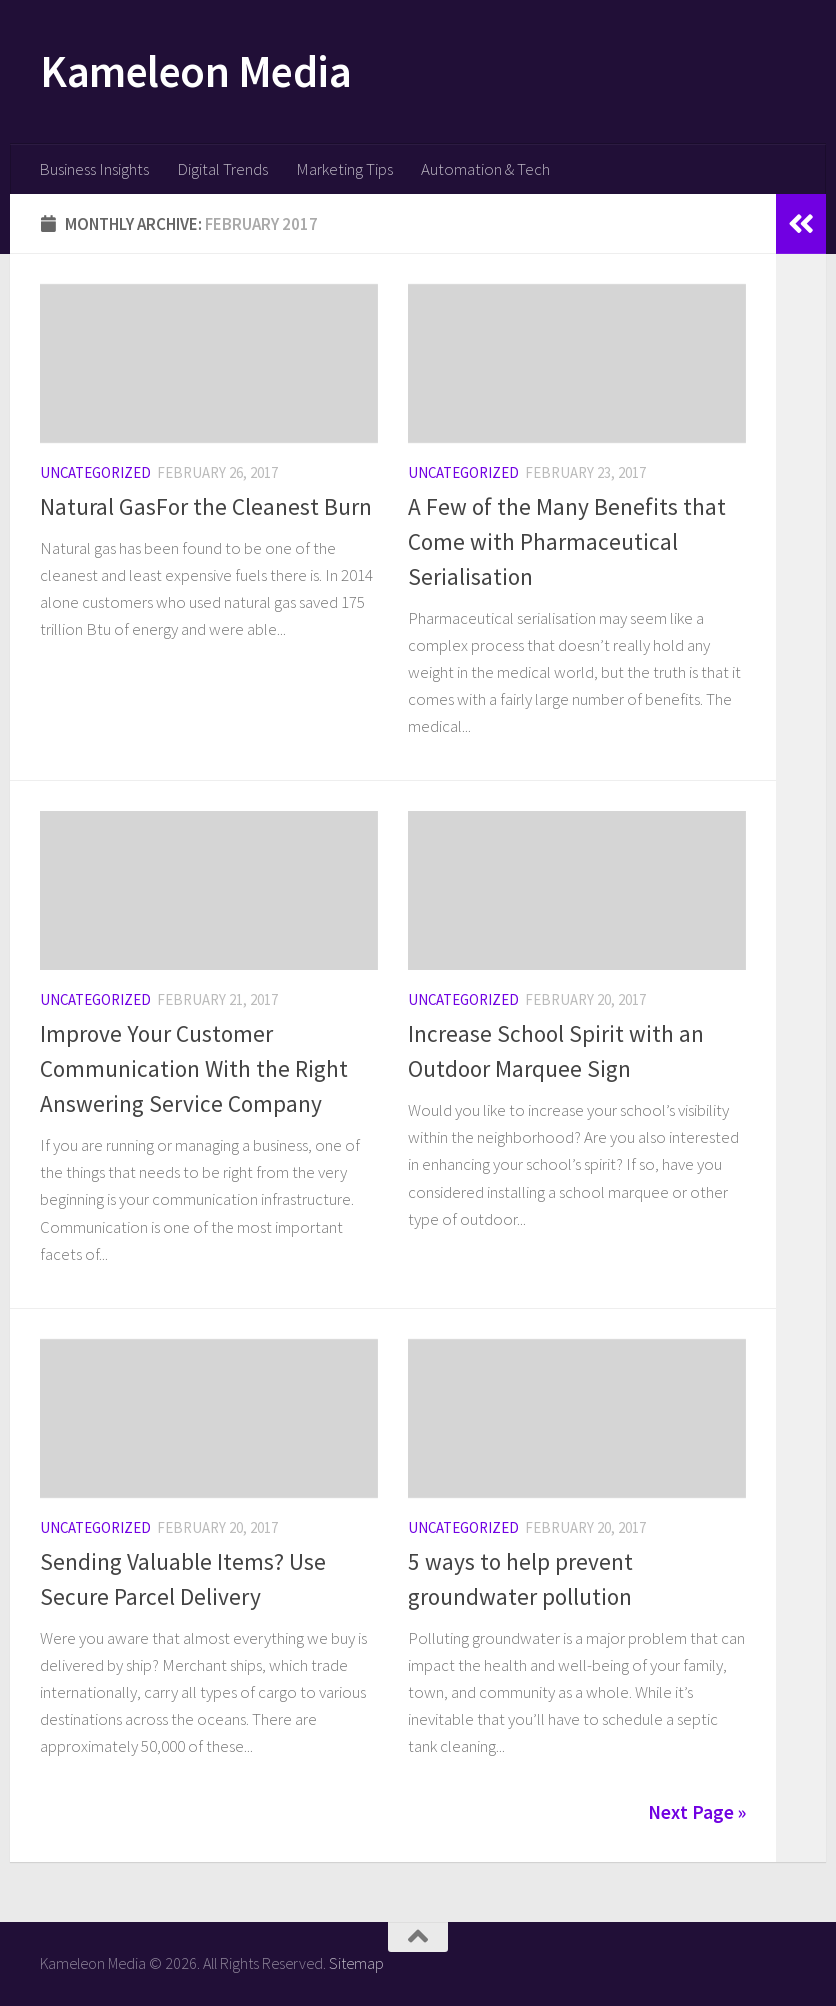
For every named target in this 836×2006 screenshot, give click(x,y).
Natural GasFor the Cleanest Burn (206, 506)
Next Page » (697, 1812)
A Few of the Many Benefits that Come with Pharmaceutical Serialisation (567, 541)
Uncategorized (95, 472)
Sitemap (356, 1963)
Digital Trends (222, 169)
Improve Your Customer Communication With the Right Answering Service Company (194, 1068)
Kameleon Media (195, 71)
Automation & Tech (485, 169)
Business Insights (94, 169)
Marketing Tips (344, 169)
